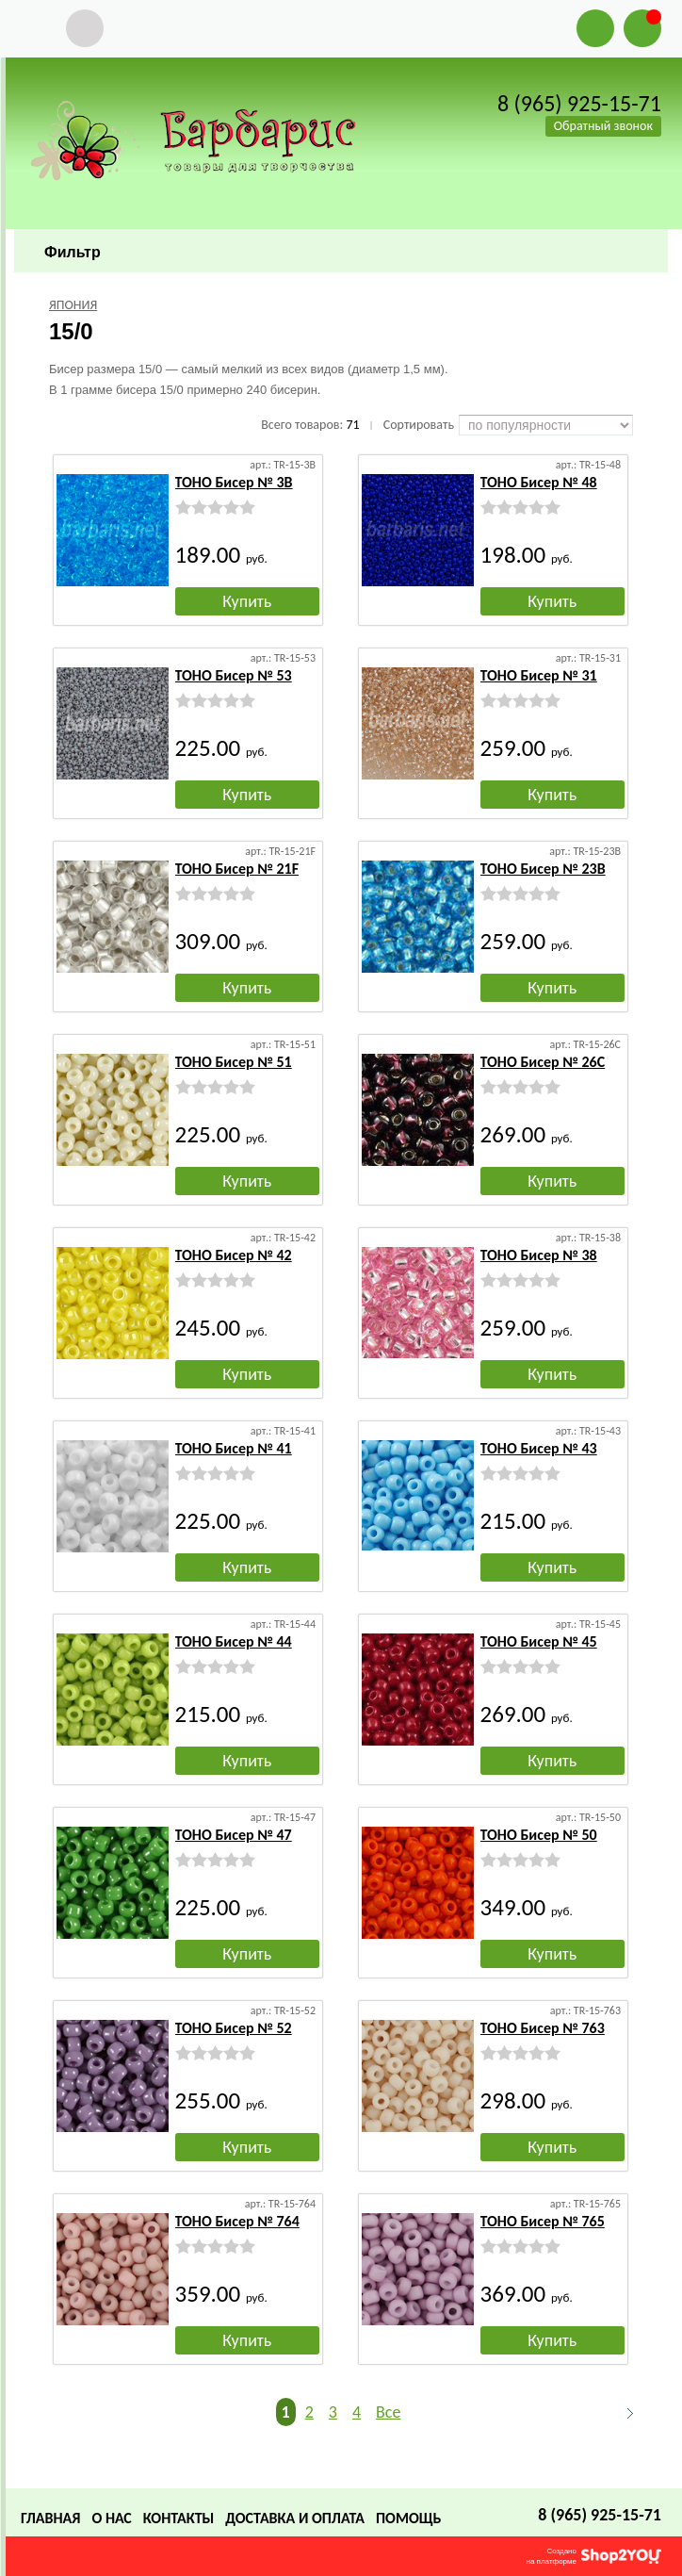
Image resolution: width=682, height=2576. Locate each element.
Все (388, 2412)
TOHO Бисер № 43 (538, 1448)
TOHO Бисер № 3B (234, 482)
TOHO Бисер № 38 (538, 1255)
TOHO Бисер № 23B (543, 869)
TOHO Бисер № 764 (237, 2221)
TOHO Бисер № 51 (233, 1062)
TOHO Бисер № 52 (233, 2028)
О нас (111, 2518)
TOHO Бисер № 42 (233, 1255)
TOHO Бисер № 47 (233, 1835)
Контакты (179, 2518)
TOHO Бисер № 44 (233, 1641)
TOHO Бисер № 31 (538, 675)
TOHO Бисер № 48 (538, 482)
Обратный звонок (603, 126)
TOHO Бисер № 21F (237, 869)
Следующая (621, 2412)
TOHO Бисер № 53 (233, 675)
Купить (246, 601)
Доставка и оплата (295, 2518)
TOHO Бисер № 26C (543, 1062)
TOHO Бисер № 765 (542, 2221)
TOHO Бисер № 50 (538, 1835)
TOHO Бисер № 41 (233, 1448)
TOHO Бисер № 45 (538, 1641)
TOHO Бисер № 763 (542, 2028)
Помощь (408, 2518)
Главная (50, 2518)
